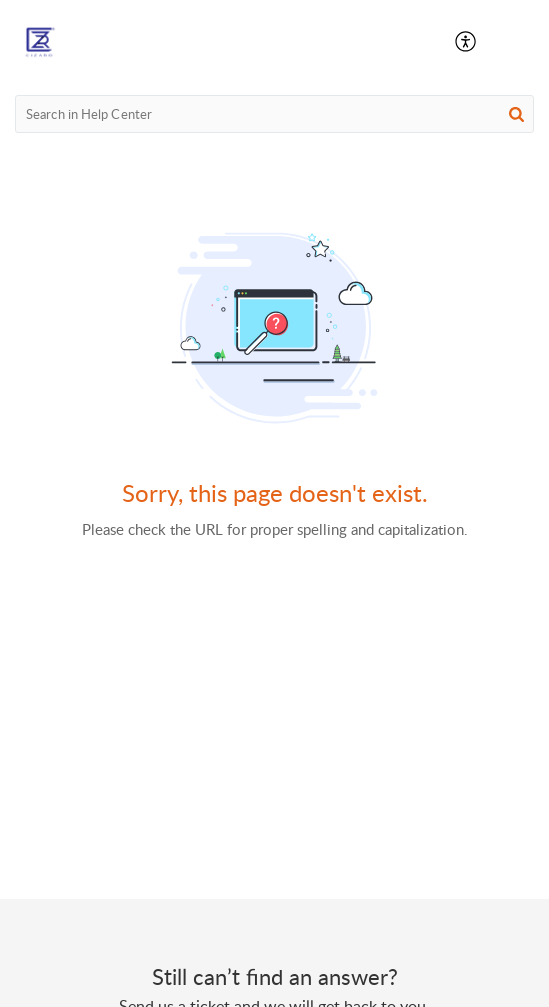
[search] (274, 114)
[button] (466, 42)
